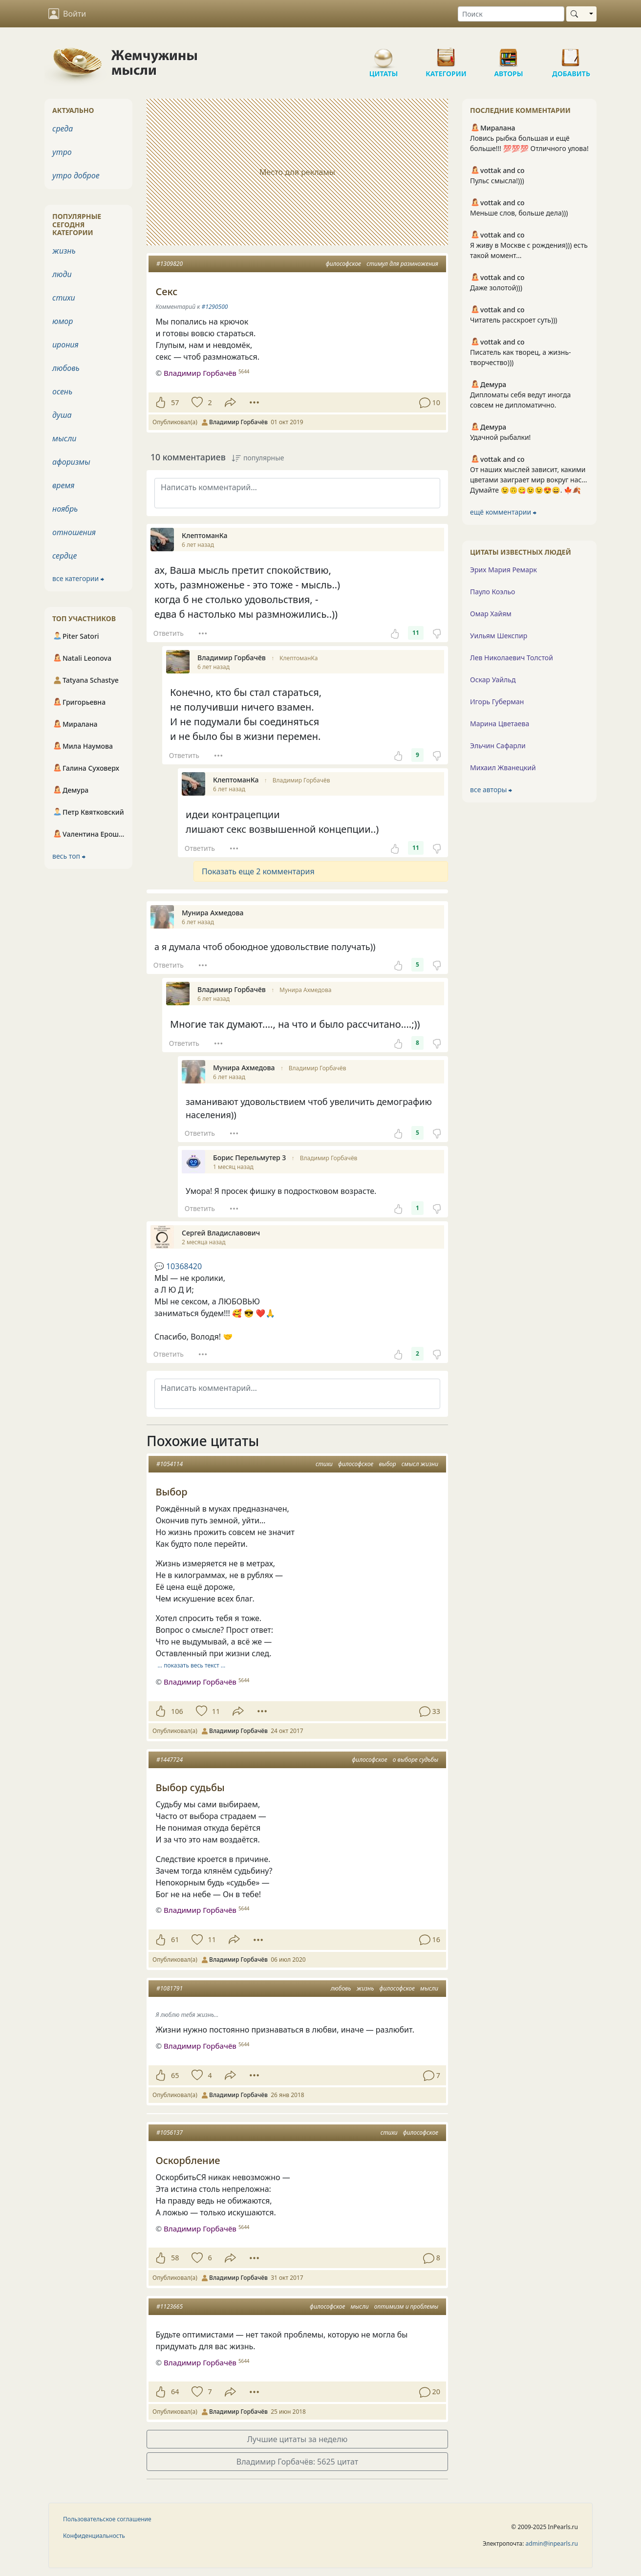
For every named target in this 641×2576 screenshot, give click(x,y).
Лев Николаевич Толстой (511, 657)
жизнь (365, 1988)
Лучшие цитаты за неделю (297, 2439)
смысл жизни (420, 1464)
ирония (65, 344)
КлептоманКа (298, 658)
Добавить (571, 53)
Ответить (168, 633)
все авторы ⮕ (491, 789)
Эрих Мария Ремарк (503, 569)
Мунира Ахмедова (305, 990)
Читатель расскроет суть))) (513, 320)
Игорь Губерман (497, 701)
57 (175, 402)
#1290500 (214, 307)
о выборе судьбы (415, 1759)
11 (415, 632)
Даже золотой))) (496, 287)
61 (175, 1939)
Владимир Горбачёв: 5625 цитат (297, 2461)
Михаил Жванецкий (503, 767)
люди (62, 274)
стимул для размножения (402, 264)
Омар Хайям (491, 613)
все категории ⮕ (78, 578)
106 (177, 1711)
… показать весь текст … (192, 1665)
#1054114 (169, 1464)
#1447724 (169, 1759)
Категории (446, 53)
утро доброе (76, 175)
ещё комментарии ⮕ (503, 512)
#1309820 (169, 264)
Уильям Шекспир (498, 635)
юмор (62, 321)
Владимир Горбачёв (301, 780)
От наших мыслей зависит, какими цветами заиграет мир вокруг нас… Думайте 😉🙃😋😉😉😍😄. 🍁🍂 (528, 480)
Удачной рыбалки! (500, 437)
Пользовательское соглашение (107, 2519)
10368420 (178, 1266)
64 (175, 2391)
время (63, 485)
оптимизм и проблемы (406, 2306)
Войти (67, 13)
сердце (64, 555)
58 (175, 2257)
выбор (387, 1464)
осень (62, 391)
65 (175, 2075)
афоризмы (71, 461)
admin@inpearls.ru (552, 2543)
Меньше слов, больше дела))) (519, 212)
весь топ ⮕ (68, 856)
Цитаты (383, 53)
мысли (429, 1988)
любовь (341, 1988)
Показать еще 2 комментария (258, 871)
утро (62, 152)
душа (62, 415)
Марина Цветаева (499, 723)
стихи (324, 1464)
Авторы (508, 53)
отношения (74, 532)
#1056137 (169, 2132)
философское (343, 264)
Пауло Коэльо (492, 591)
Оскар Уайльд (492, 679)
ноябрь (65, 508)
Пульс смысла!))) (497, 180)
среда (62, 128)
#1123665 (169, 2306)
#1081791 (169, 1988)
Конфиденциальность (94, 2536)
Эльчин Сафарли (498, 745)
